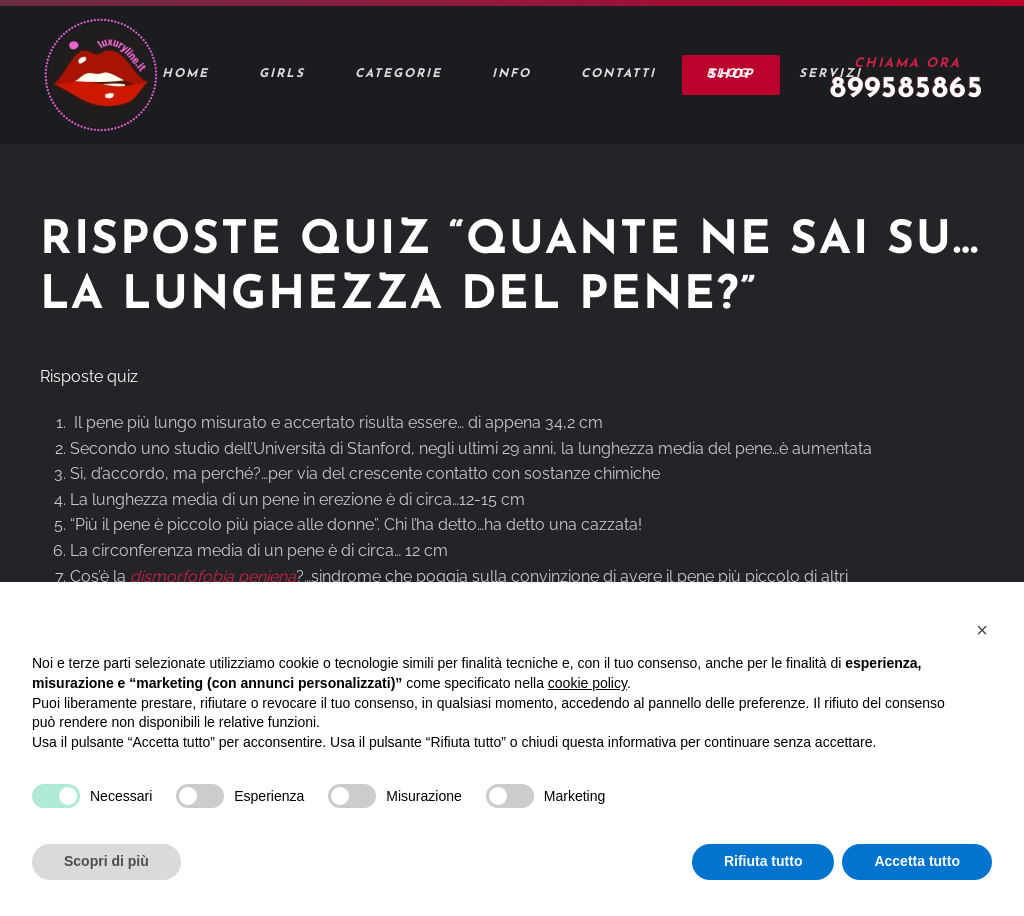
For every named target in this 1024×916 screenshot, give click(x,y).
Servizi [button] (830, 74)
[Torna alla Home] (100, 75)
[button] (982, 630)
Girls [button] (282, 74)
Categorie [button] (398, 74)
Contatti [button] (618, 74)
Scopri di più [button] (106, 861)
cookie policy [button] (587, 683)
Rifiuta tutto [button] (763, 861)
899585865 (907, 89)
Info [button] (511, 74)
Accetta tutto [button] (917, 861)
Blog (727, 74)
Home (185, 74)
